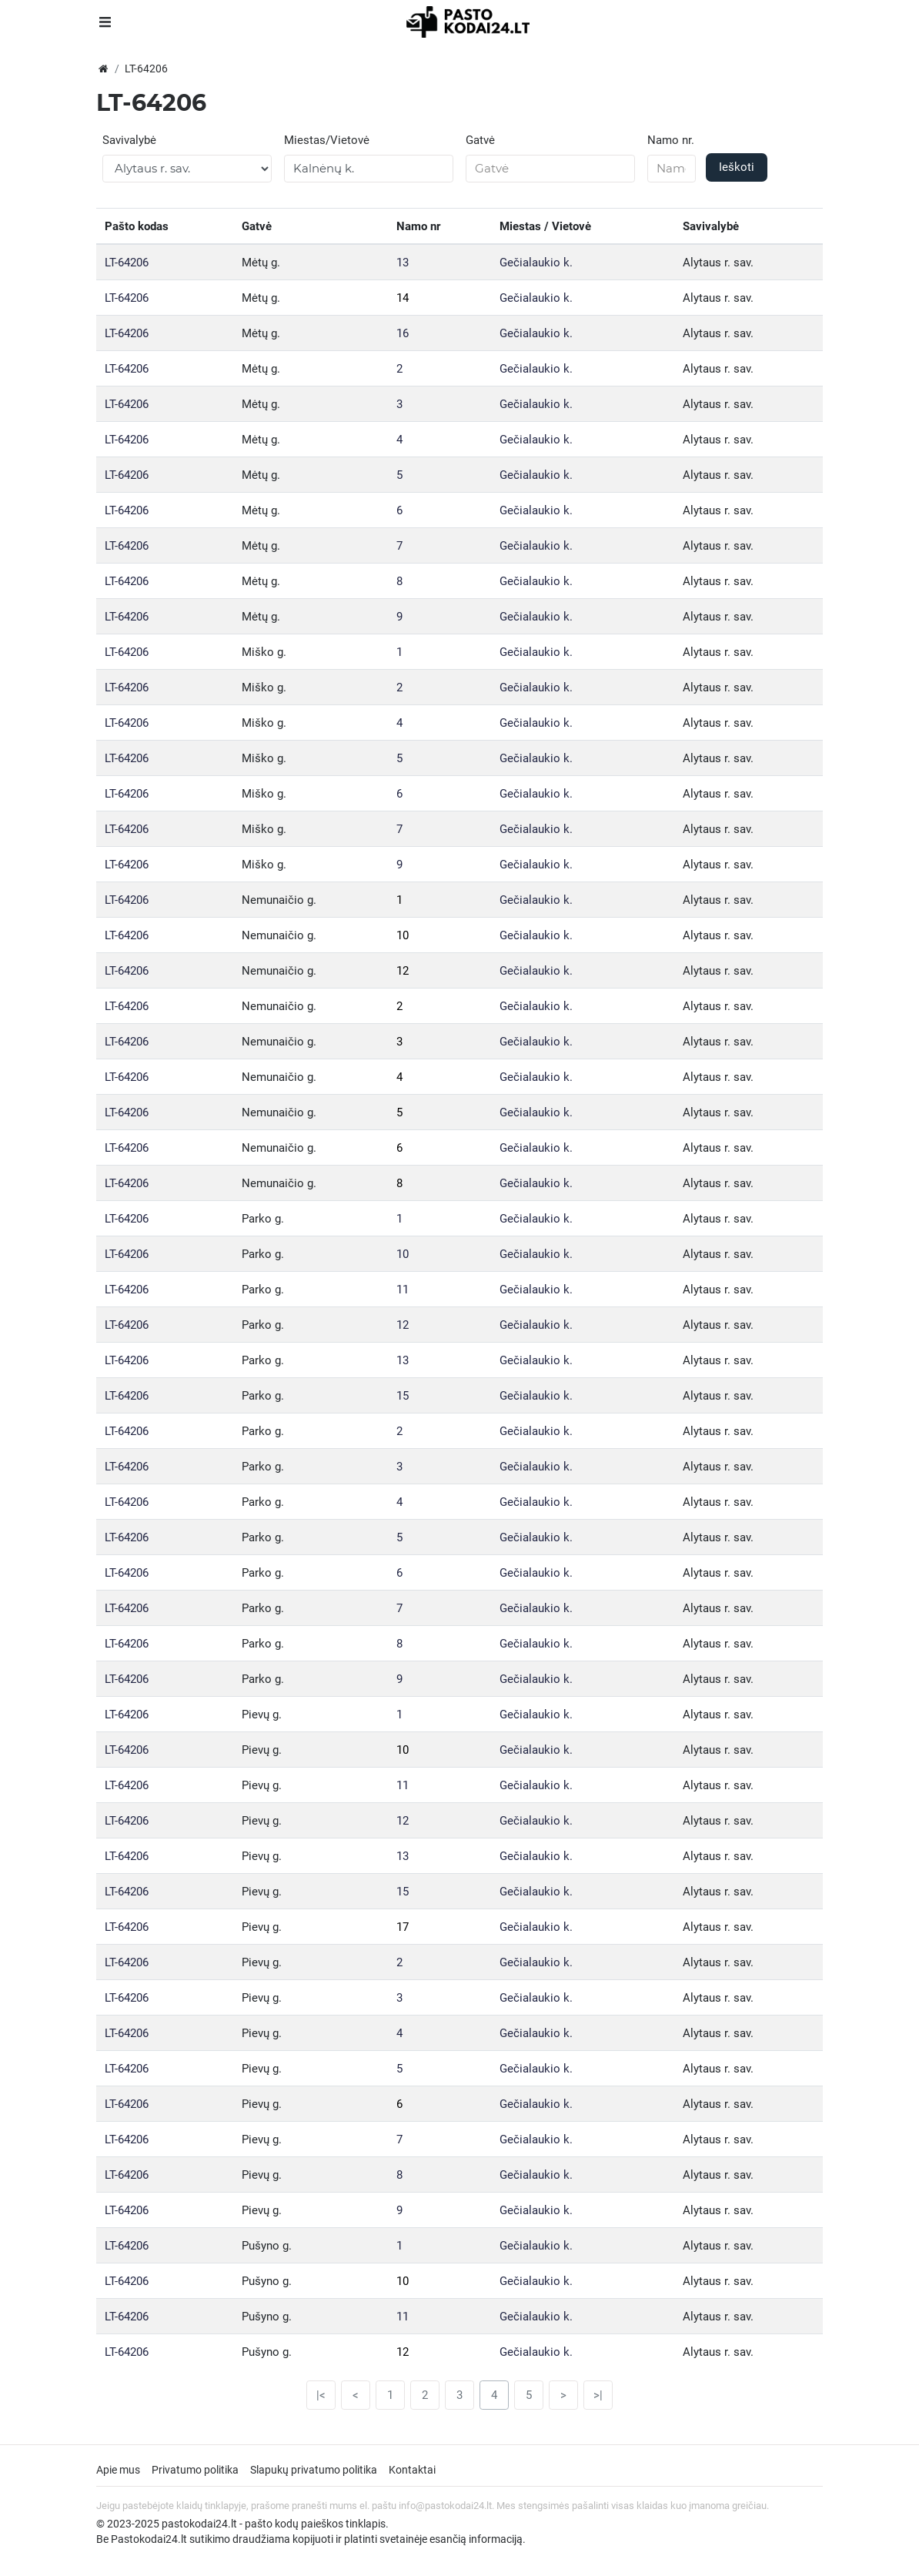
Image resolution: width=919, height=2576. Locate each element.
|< (321, 2395)
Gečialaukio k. (536, 262)
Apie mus (118, 2470)
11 (402, 1289)
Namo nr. (670, 140)
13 (402, 262)
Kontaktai (412, 2470)
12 (402, 971)
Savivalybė (129, 140)
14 (402, 298)
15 (402, 1396)
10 (402, 935)
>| (598, 2395)
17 (402, 1927)
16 (402, 333)
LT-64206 (127, 262)
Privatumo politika (195, 2470)
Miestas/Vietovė (326, 140)
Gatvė (480, 140)
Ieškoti (736, 167)
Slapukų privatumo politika (313, 2470)
